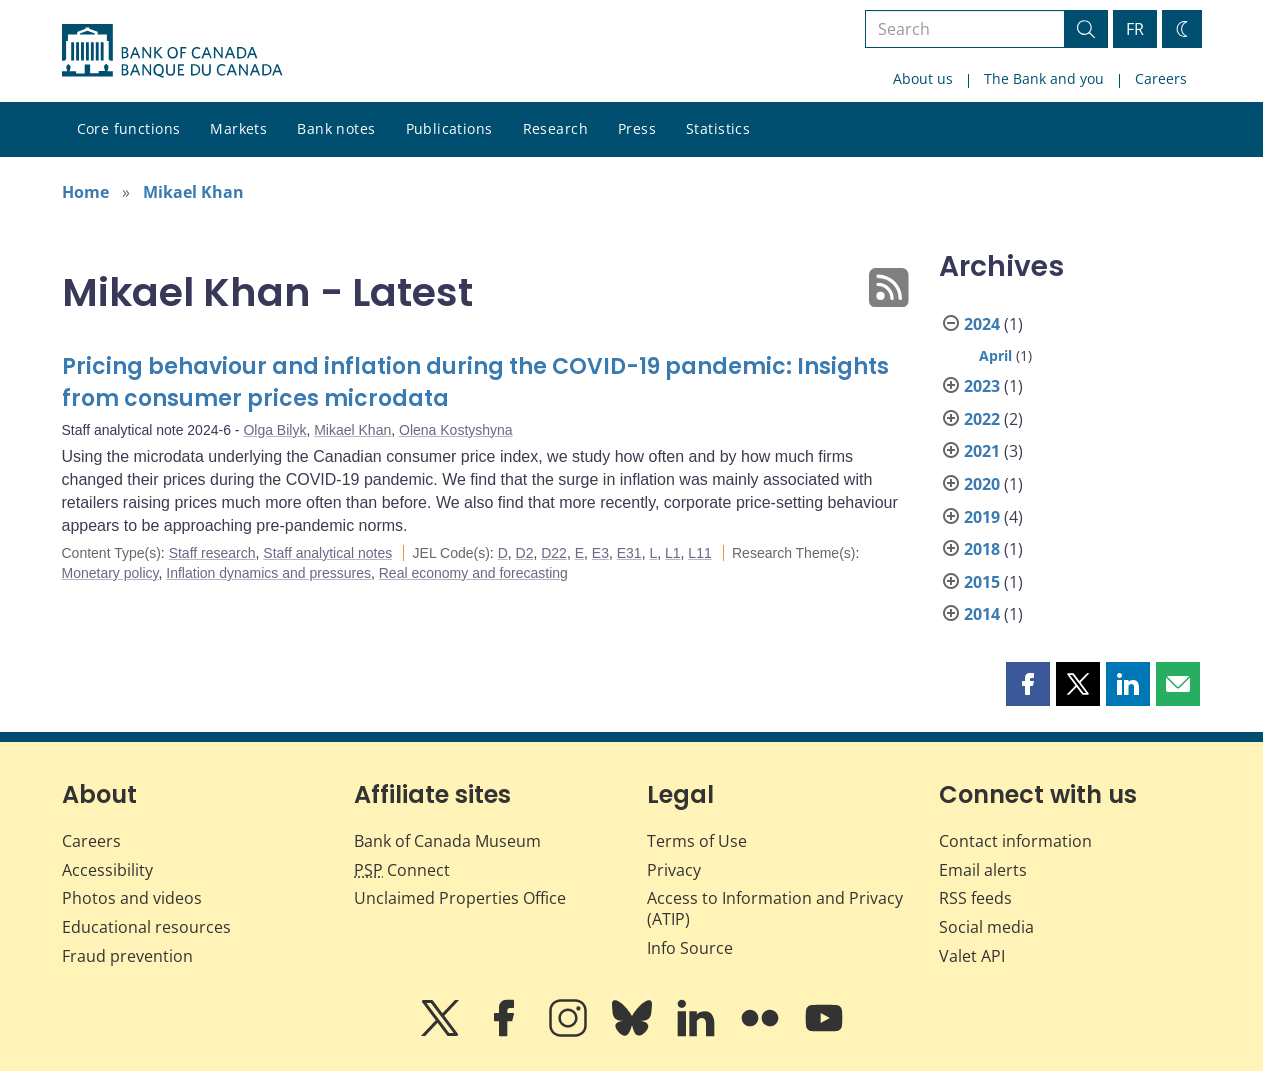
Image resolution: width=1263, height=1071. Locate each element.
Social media (986, 927)
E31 (629, 553)
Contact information (1015, 841)
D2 (525, 553)
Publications (449, 128)
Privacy (674, 870)
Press (637, 128)
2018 (982, 549)
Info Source (690, 948)
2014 (982, 614)
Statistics (718, 128)
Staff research (212, 553)
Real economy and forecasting (473, 573)
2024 (982, 324)
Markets (238, 128)
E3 (600, 553)
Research (555, 128)
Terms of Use (697, 841)
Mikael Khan (193, 192)
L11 (699, 553)
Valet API (972, 956)
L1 (673, 553)
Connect (402, 870)
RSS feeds (975, 898)
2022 (982, 419)
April (995, 355)
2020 (982, 484)
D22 (554, 553)
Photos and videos (132, 898)
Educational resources (146, 927)
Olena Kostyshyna (456, 430)
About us (923, 78)
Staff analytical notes (327, 553)
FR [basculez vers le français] (1135, 29)
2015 (982, 582)
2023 (982, 386)
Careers (1161, 78)
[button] (1028, 684)
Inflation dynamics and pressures (268, 573)
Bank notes (336, 128)
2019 (982, 517)
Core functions (129, 128)
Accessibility (107, 870)
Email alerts (983, 870)
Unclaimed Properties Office (460, 898)
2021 (982, 451)
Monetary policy (110, 573)
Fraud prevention (127, 956)
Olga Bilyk (274, 430)
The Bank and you (1044, 78)
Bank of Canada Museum (447, 841)
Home (85, 192)
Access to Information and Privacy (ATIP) (775, 908)
